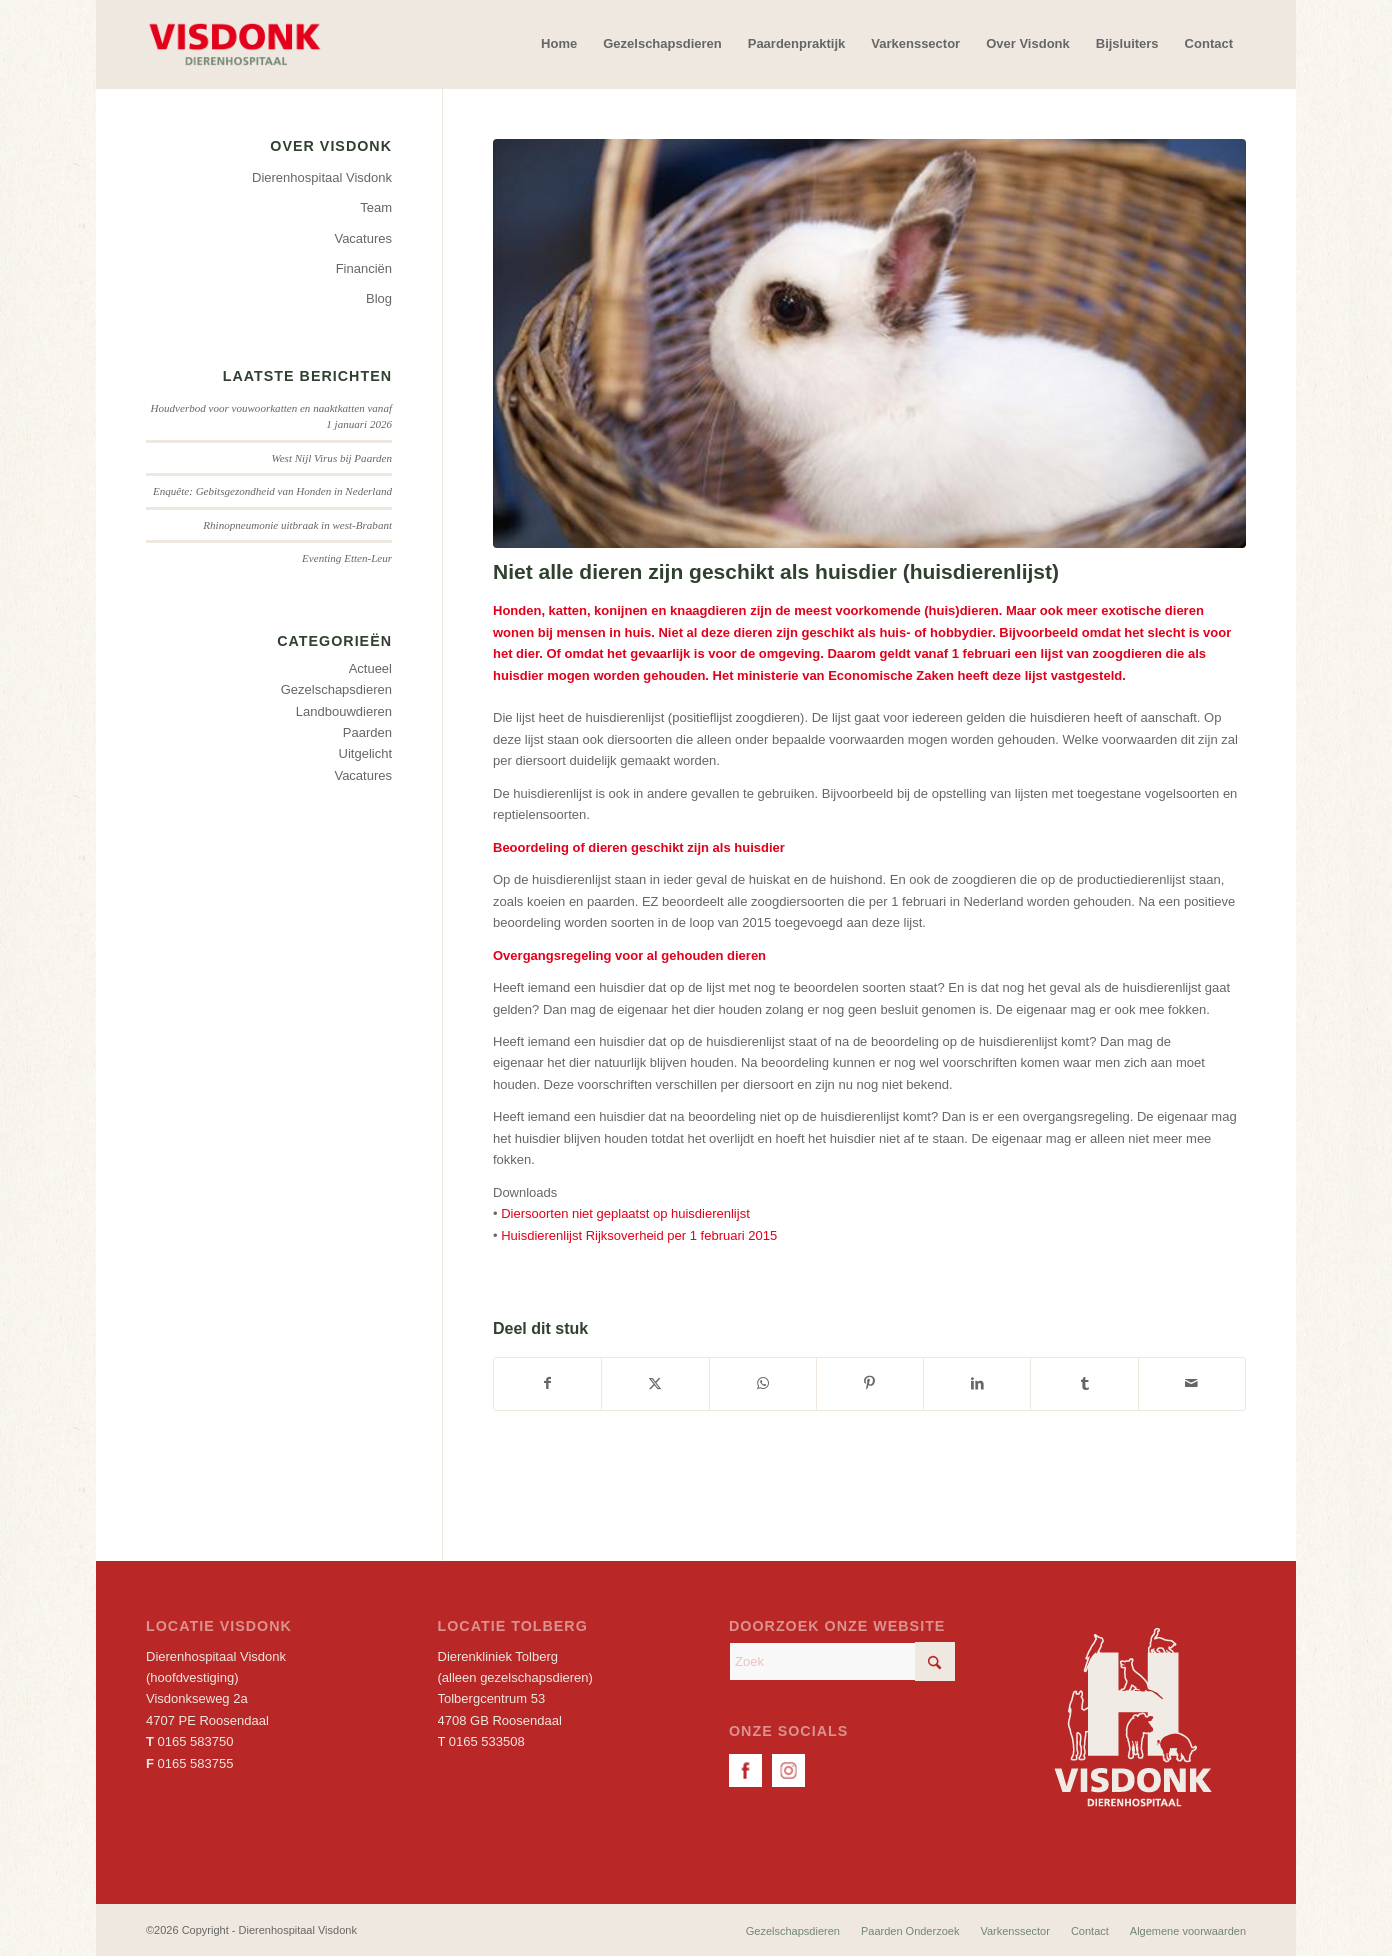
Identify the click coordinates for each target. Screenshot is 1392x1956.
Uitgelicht (365, 753)
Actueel (370, 668)
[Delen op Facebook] (547, 1383)
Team (376, 207)
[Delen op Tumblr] (1084, 1383)
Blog (379, 298)
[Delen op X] (655, 1383)
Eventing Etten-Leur (347, 558)
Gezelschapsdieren (336, 689)
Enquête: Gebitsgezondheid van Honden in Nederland (272, 491)
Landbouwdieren (344, 711)
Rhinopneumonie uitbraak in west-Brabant (297, 525)
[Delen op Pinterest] (870, 1383)
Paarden (367, 732)
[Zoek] (842, 1661)
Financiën (364, 268)
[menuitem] (559, 44)
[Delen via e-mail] (1192, 1383)
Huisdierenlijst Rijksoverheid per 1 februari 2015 (639, 1235)
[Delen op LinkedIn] (977, 1383)
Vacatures (363, 238)
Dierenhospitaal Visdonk (322, 177)
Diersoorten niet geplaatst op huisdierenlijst (625, 1213)
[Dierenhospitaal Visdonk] (234, 44)
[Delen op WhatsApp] (763, 1383)
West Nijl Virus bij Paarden (332, 458)
